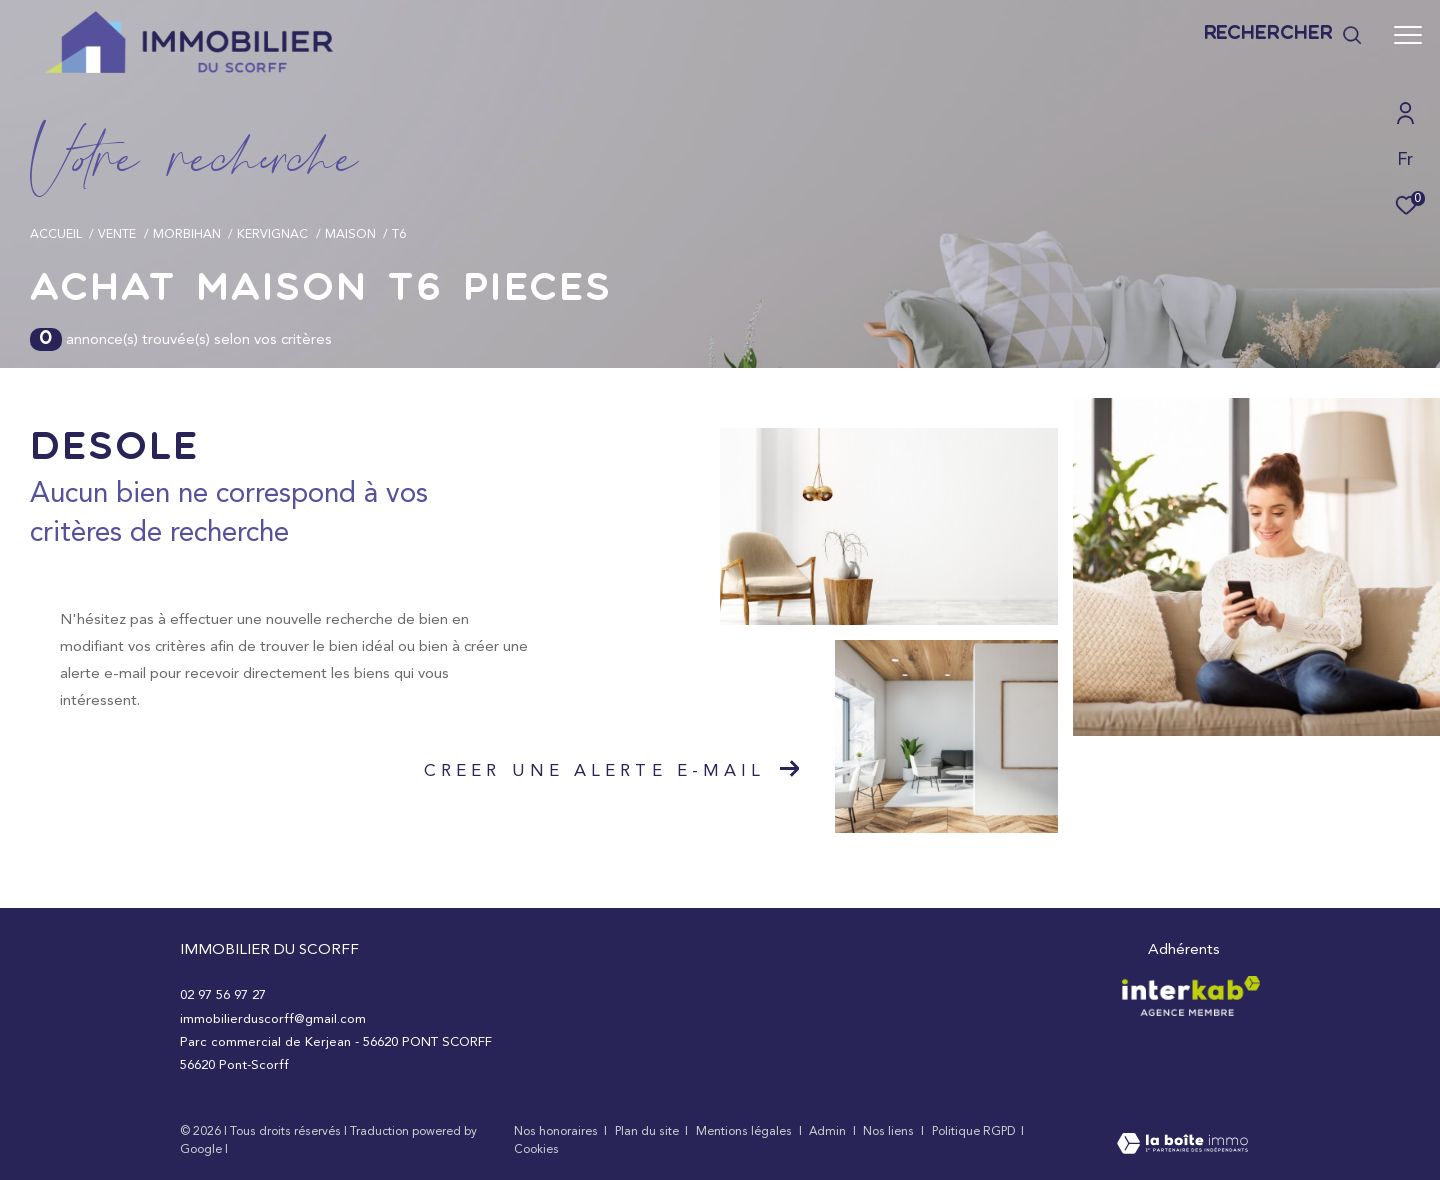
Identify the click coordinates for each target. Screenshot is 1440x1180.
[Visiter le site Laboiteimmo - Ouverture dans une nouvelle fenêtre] (1182, 1145)
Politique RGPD (973, 1131)
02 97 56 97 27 (223, 994)
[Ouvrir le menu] (1408, 35)
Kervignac (272, 233)
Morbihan (187, 233)
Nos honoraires (556, 1131)
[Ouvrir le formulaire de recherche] (1283, 35)
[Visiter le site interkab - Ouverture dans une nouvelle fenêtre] (1191, 996)
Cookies (536, 1149)
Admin (829, 1131)
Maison (350, 233)
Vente (117, 233)
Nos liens (890, 1131)
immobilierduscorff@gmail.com (273, 1018)
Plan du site (648, 1131)
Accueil (56, 233)
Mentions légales (745, 1131)
